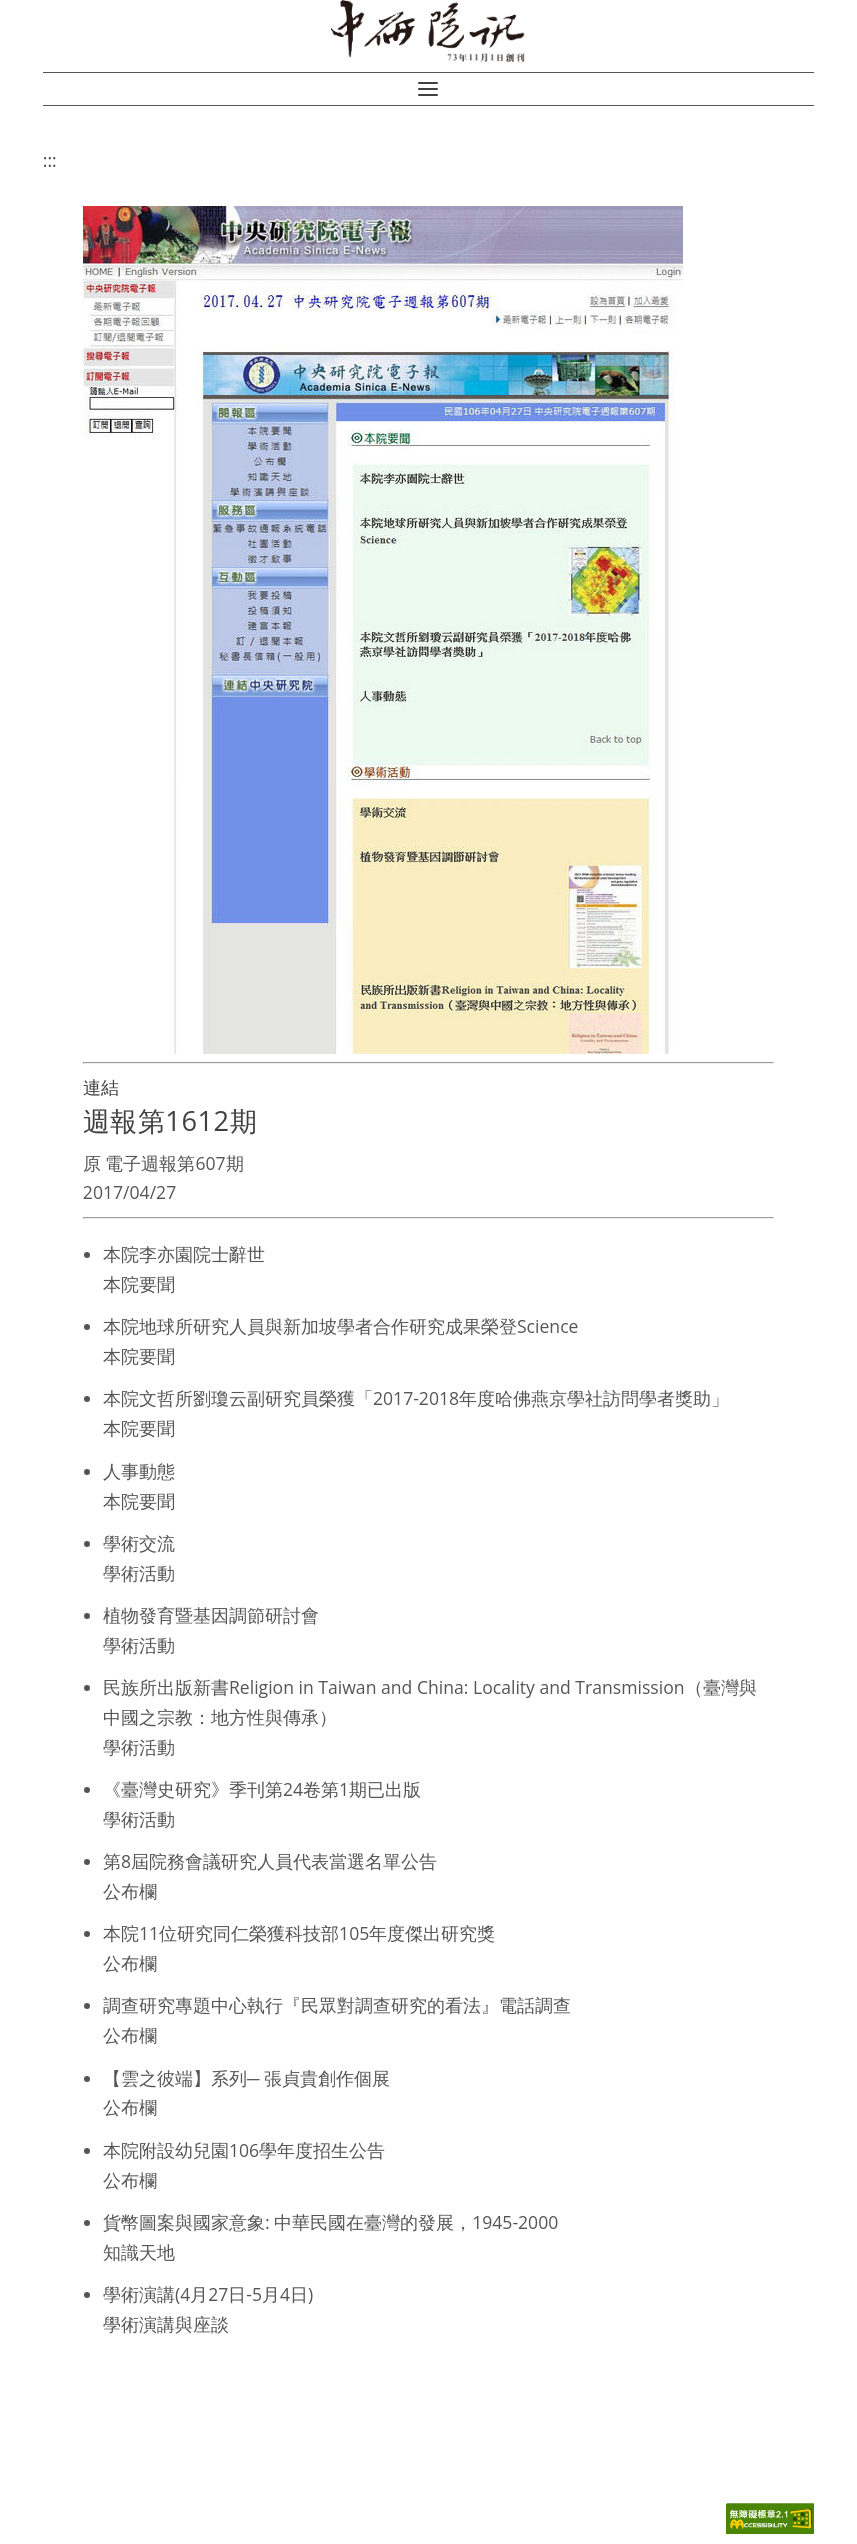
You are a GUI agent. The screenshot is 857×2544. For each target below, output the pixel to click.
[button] (428, 89)
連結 (101, 1087)
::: (50, 160)
